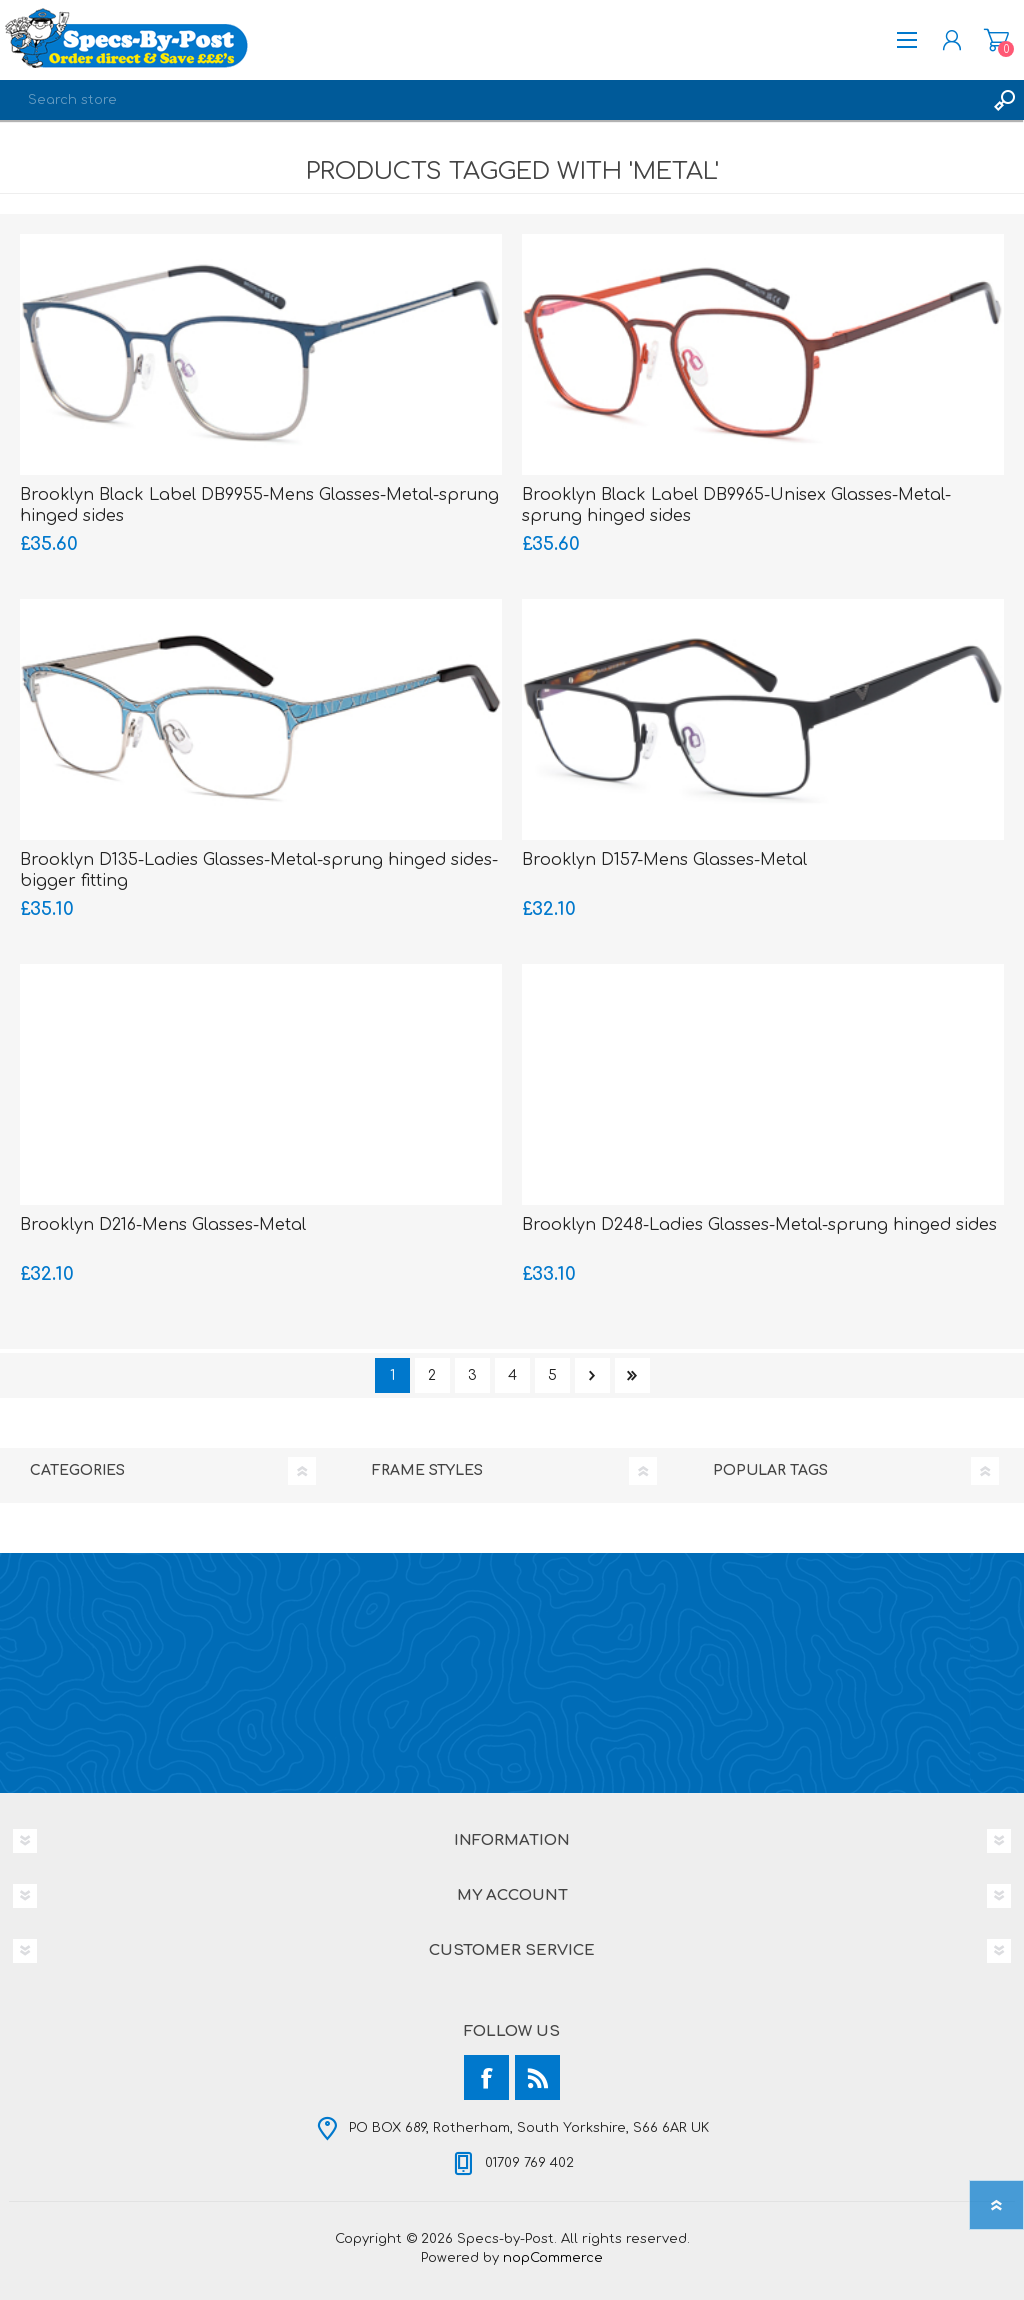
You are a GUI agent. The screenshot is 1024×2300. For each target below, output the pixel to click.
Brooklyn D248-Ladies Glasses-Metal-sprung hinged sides (759, 1225)
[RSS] (537, 2077)
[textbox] (492, 100)
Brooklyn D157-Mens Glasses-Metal (664, 860)
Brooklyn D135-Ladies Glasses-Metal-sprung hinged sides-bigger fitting (259, 870)
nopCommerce (553, 2258)
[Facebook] (486, 2077)
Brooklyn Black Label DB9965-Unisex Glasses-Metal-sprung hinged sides (736, 505)
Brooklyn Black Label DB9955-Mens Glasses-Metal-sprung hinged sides (259, 505)
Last (632, 1375)
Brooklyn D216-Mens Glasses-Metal (163, 1225)
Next (592, 1375)
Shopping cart (996, 40)
